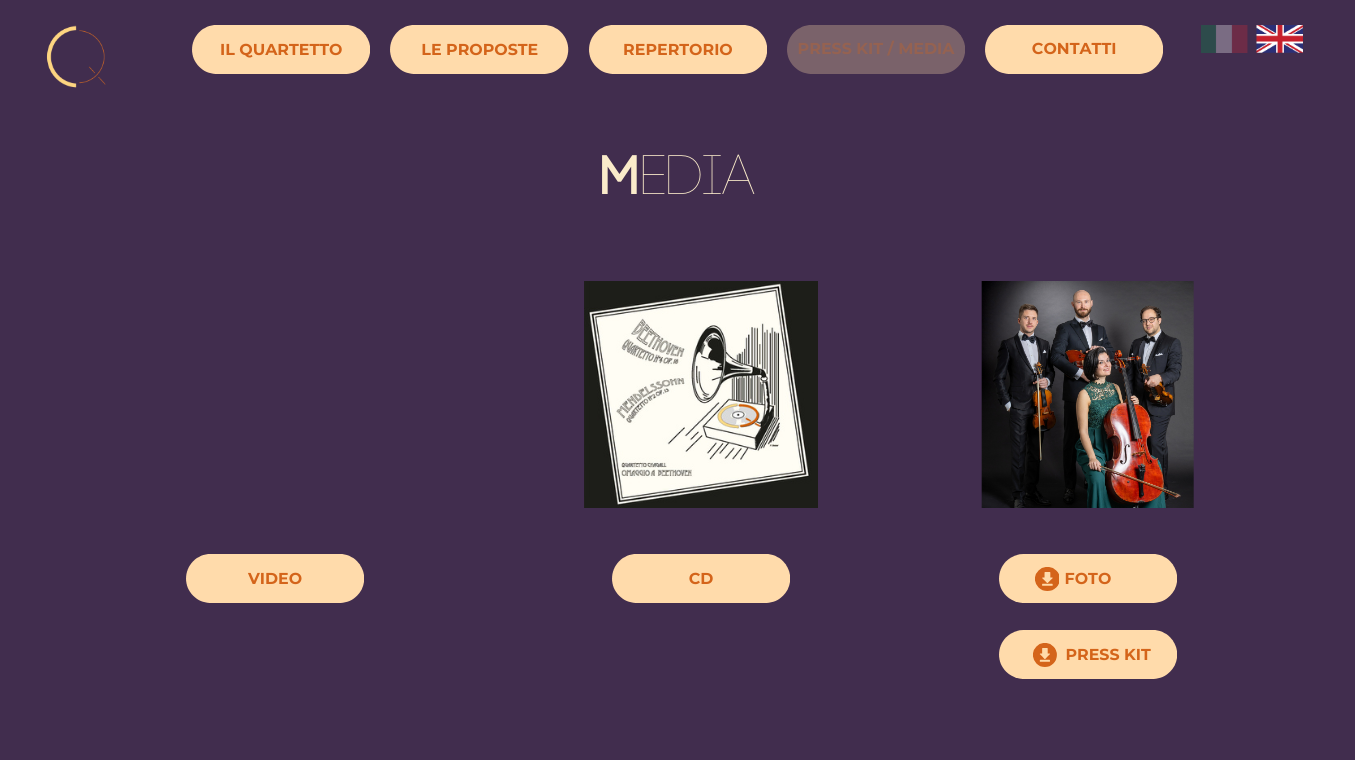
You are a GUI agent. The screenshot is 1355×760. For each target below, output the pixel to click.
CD (701, 578)
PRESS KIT (1107, 654)
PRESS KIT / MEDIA (876, 48)
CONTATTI (1074, 48)
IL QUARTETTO (281, 49)
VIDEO (275, 578)
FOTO (1088, 578)
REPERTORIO (678, 49)
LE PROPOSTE (479, 49)
